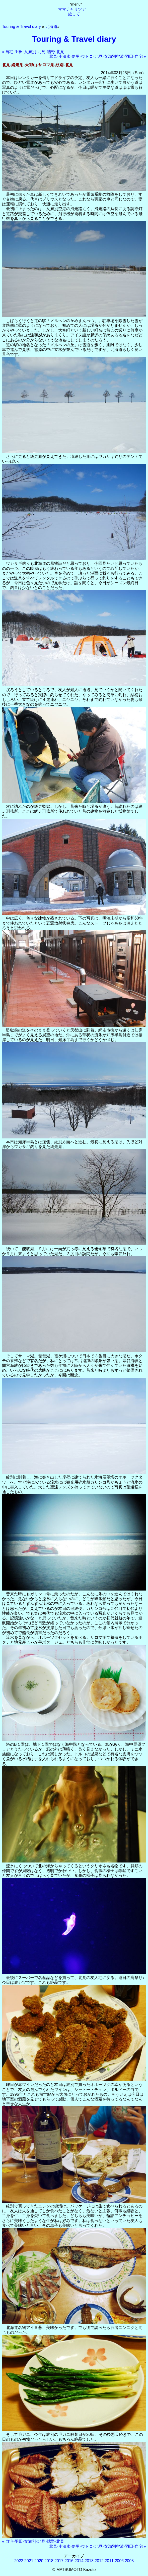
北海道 (51, 26)
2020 (38, 2561)
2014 (79, 2561)
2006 (119, 2561)
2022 (18, 2561)
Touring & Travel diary (21, 26)
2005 (129, 2561)
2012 (99, 2561)
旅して (74, 14)
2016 (68, 2561)
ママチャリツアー (74, 9)
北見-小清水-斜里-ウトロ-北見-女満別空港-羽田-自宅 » (97, 56)
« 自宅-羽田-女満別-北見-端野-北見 (33, 52)
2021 (28, 2561)
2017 (58, 2561)
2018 (48, 2561)
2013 (89, 2561)
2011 (109, 2561)
